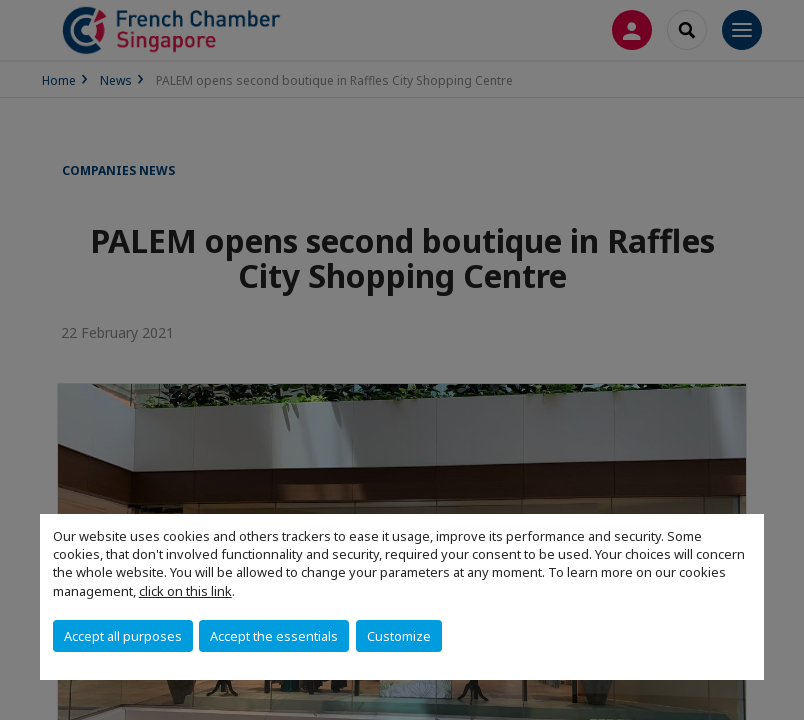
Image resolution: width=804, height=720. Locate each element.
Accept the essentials (274, 636)
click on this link (185, 591)
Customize (399, 636)
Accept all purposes (123, 636)
